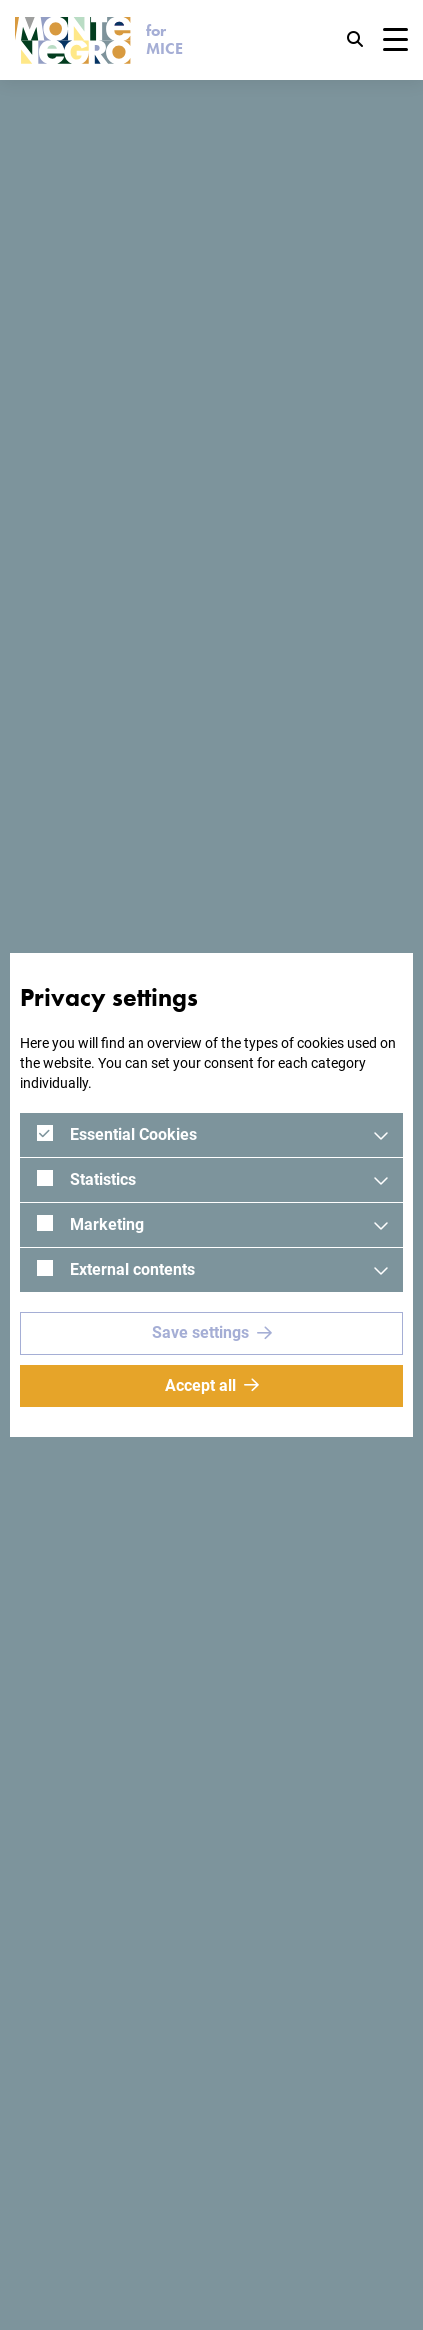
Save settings (200, 1332)
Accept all (200, 1385)
